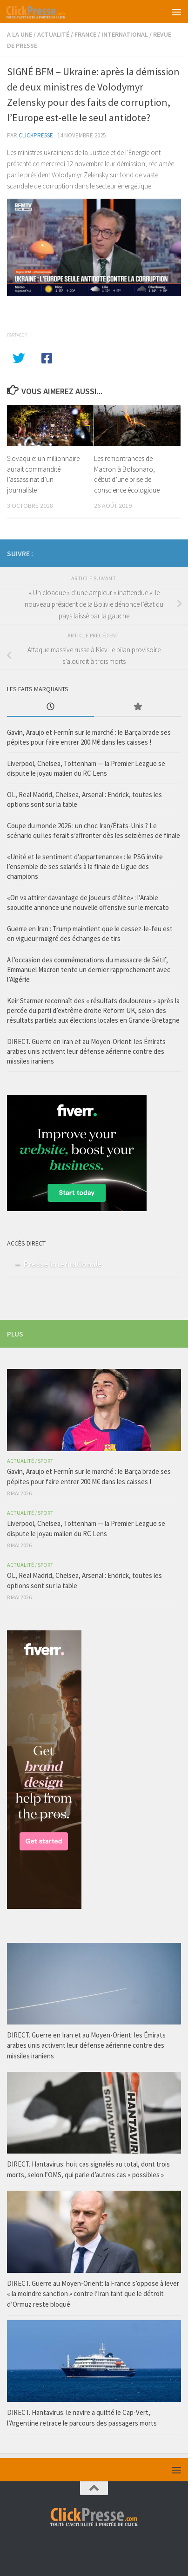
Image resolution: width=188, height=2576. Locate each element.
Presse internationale (63, 1264)
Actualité (53, 34)
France (85, 34)
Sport (46, 1460)
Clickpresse (36, 135)
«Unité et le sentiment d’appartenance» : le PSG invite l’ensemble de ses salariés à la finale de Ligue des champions (85, 866)
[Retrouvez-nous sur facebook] (160, 552)
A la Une (19, 34)
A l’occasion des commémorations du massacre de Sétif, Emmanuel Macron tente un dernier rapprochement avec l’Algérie (88, 969)
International (124, 34)
